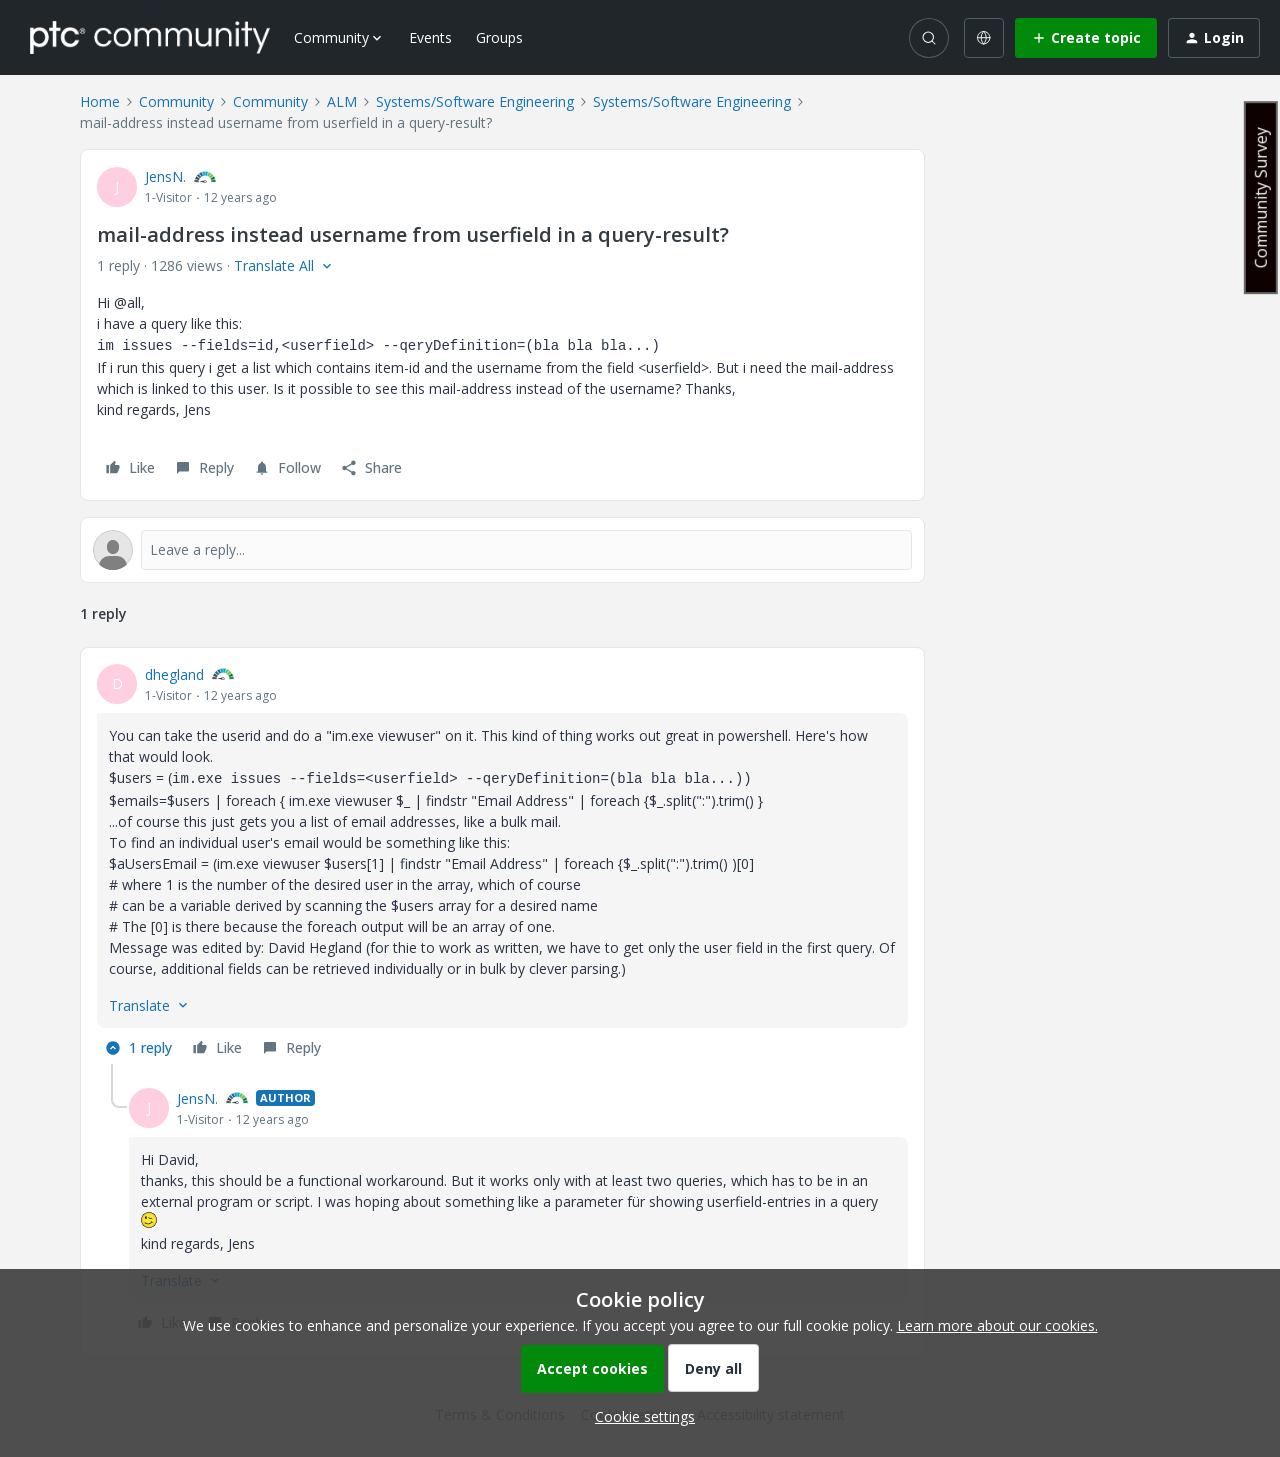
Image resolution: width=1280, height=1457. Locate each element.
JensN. (165, 176)
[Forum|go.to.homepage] (150, 37)
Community (176, 101)
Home (100, 101)
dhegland (174, 674)
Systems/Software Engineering (475, 101)
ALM (342, 101)
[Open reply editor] (502, 550)
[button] (1086, 38)
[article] (502, 864)
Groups (499, 37)
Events (430, 37)
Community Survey (1261, 197)
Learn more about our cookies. (997, 1325)
